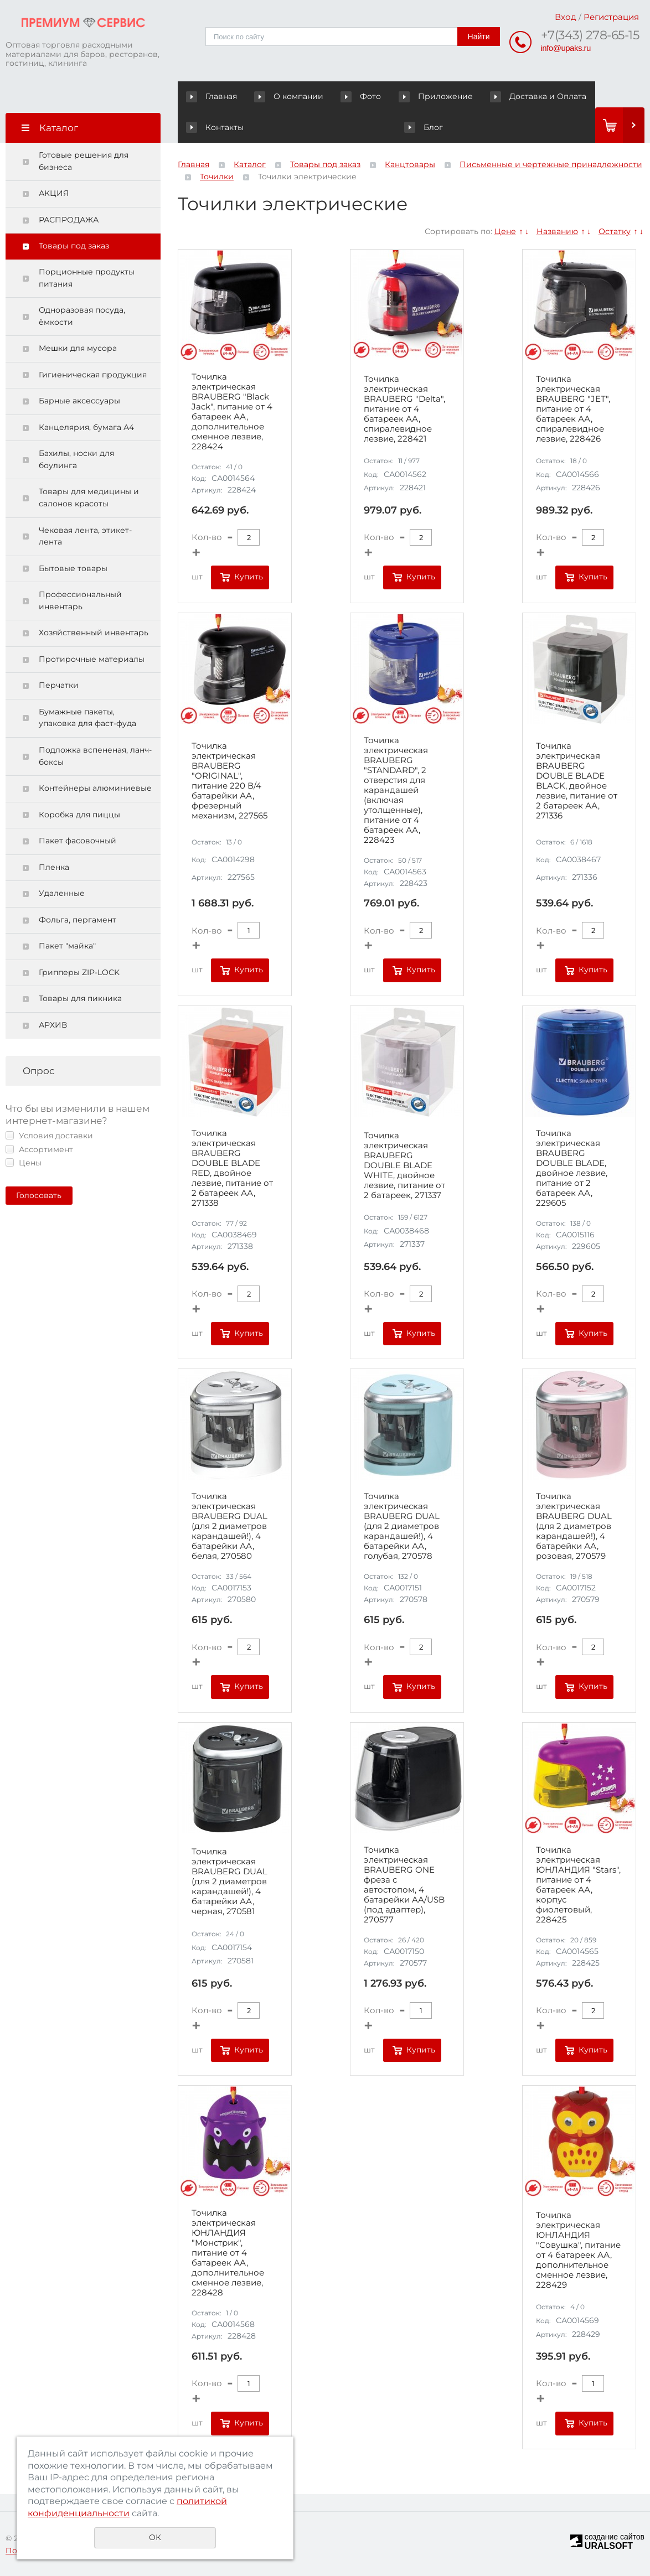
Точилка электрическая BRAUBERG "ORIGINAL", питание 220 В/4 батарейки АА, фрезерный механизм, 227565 (229, 781)
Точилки (217, 177)
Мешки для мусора (78, 348)
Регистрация (611, 17)
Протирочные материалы (92, 659)
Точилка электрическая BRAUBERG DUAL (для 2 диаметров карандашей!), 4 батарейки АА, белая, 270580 (229, 1526)
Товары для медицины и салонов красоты (89, 497)
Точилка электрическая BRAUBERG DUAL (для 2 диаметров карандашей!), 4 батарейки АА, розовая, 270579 (574, 1526)
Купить (248, 577)
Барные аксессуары (79, 401)
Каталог (250, 164)
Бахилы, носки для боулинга (76, 459)
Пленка (54, 867)
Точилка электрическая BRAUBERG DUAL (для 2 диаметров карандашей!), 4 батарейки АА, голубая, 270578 (402, 1526)
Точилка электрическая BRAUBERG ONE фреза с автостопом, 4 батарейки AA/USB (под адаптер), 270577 (404, 1885)
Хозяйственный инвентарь (93, 632)
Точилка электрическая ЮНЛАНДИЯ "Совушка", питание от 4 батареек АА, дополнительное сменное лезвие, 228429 (578, 2250)
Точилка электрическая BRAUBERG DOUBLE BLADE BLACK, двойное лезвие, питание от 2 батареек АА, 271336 (576, 781)
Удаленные (62, 893)
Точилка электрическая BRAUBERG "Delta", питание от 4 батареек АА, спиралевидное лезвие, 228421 (404, 409)
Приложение (399, 96)
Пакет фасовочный (77, 841)
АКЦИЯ (54, 193)
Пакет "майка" (67, 946)
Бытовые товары (73, 568)
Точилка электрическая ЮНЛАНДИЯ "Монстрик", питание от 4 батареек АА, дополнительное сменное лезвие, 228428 (228, 2253)
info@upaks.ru (566, 48)
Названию (557, 231)
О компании (278, 96)
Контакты (570, 96)
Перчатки (59, 685)
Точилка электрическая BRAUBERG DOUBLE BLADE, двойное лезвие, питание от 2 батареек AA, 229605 (571, 1168)
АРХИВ (53, 1025)
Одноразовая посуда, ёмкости (82, 316)
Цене (505, 231)
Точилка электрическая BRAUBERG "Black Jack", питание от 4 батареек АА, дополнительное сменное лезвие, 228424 (232, 412)
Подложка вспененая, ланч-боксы (95, 756)
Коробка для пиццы (79, 815)
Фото (337, 96)
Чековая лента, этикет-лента (85, 536)
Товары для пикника (80, 998)
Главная (214, 96)
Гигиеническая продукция (93, 375)
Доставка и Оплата (488, 96)
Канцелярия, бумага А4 (86, 427)
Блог (205, 127)
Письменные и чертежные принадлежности (551, 164)
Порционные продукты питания (87, 278)
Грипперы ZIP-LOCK (79, 972)
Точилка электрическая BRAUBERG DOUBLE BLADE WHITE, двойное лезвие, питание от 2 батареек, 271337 (404, 1165)
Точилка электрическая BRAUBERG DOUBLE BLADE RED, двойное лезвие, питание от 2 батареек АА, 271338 (232, 1168)
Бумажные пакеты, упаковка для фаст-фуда (87, 718)
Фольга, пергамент (77, 920)
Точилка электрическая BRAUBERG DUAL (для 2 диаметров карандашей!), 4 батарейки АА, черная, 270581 (229, 1881)
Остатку (615, 231)
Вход (565, 17)
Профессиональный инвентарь (80, 600)
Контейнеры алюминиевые (95, 788)
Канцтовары (410, 164)
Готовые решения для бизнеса (83, 161)
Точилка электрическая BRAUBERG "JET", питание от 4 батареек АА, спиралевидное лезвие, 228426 (573, 409)
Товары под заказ (74, 246)
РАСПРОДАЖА (69, 220)
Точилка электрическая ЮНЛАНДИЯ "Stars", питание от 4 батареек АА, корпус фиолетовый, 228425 (578, 1885)
